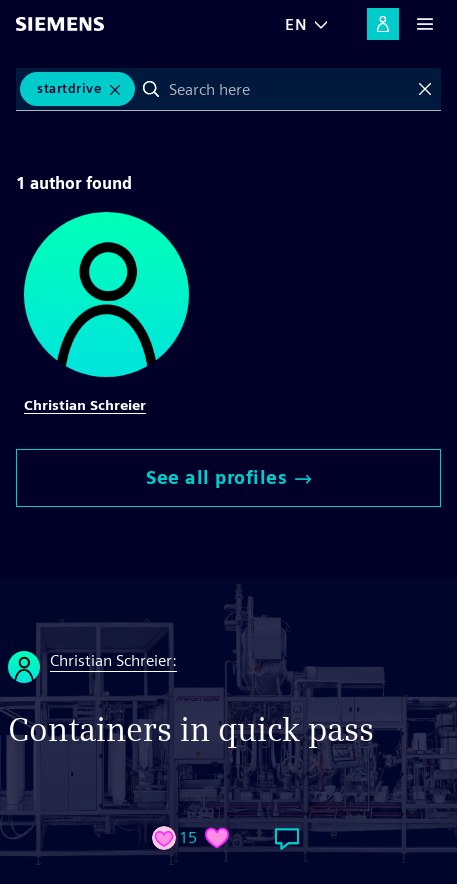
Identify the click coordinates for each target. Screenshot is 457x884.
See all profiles (228, 477)
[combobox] (288, 89)
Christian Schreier (85, 405)
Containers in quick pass (191, 729)
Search (151, 89)
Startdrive (69, 88)
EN (296, 24)
